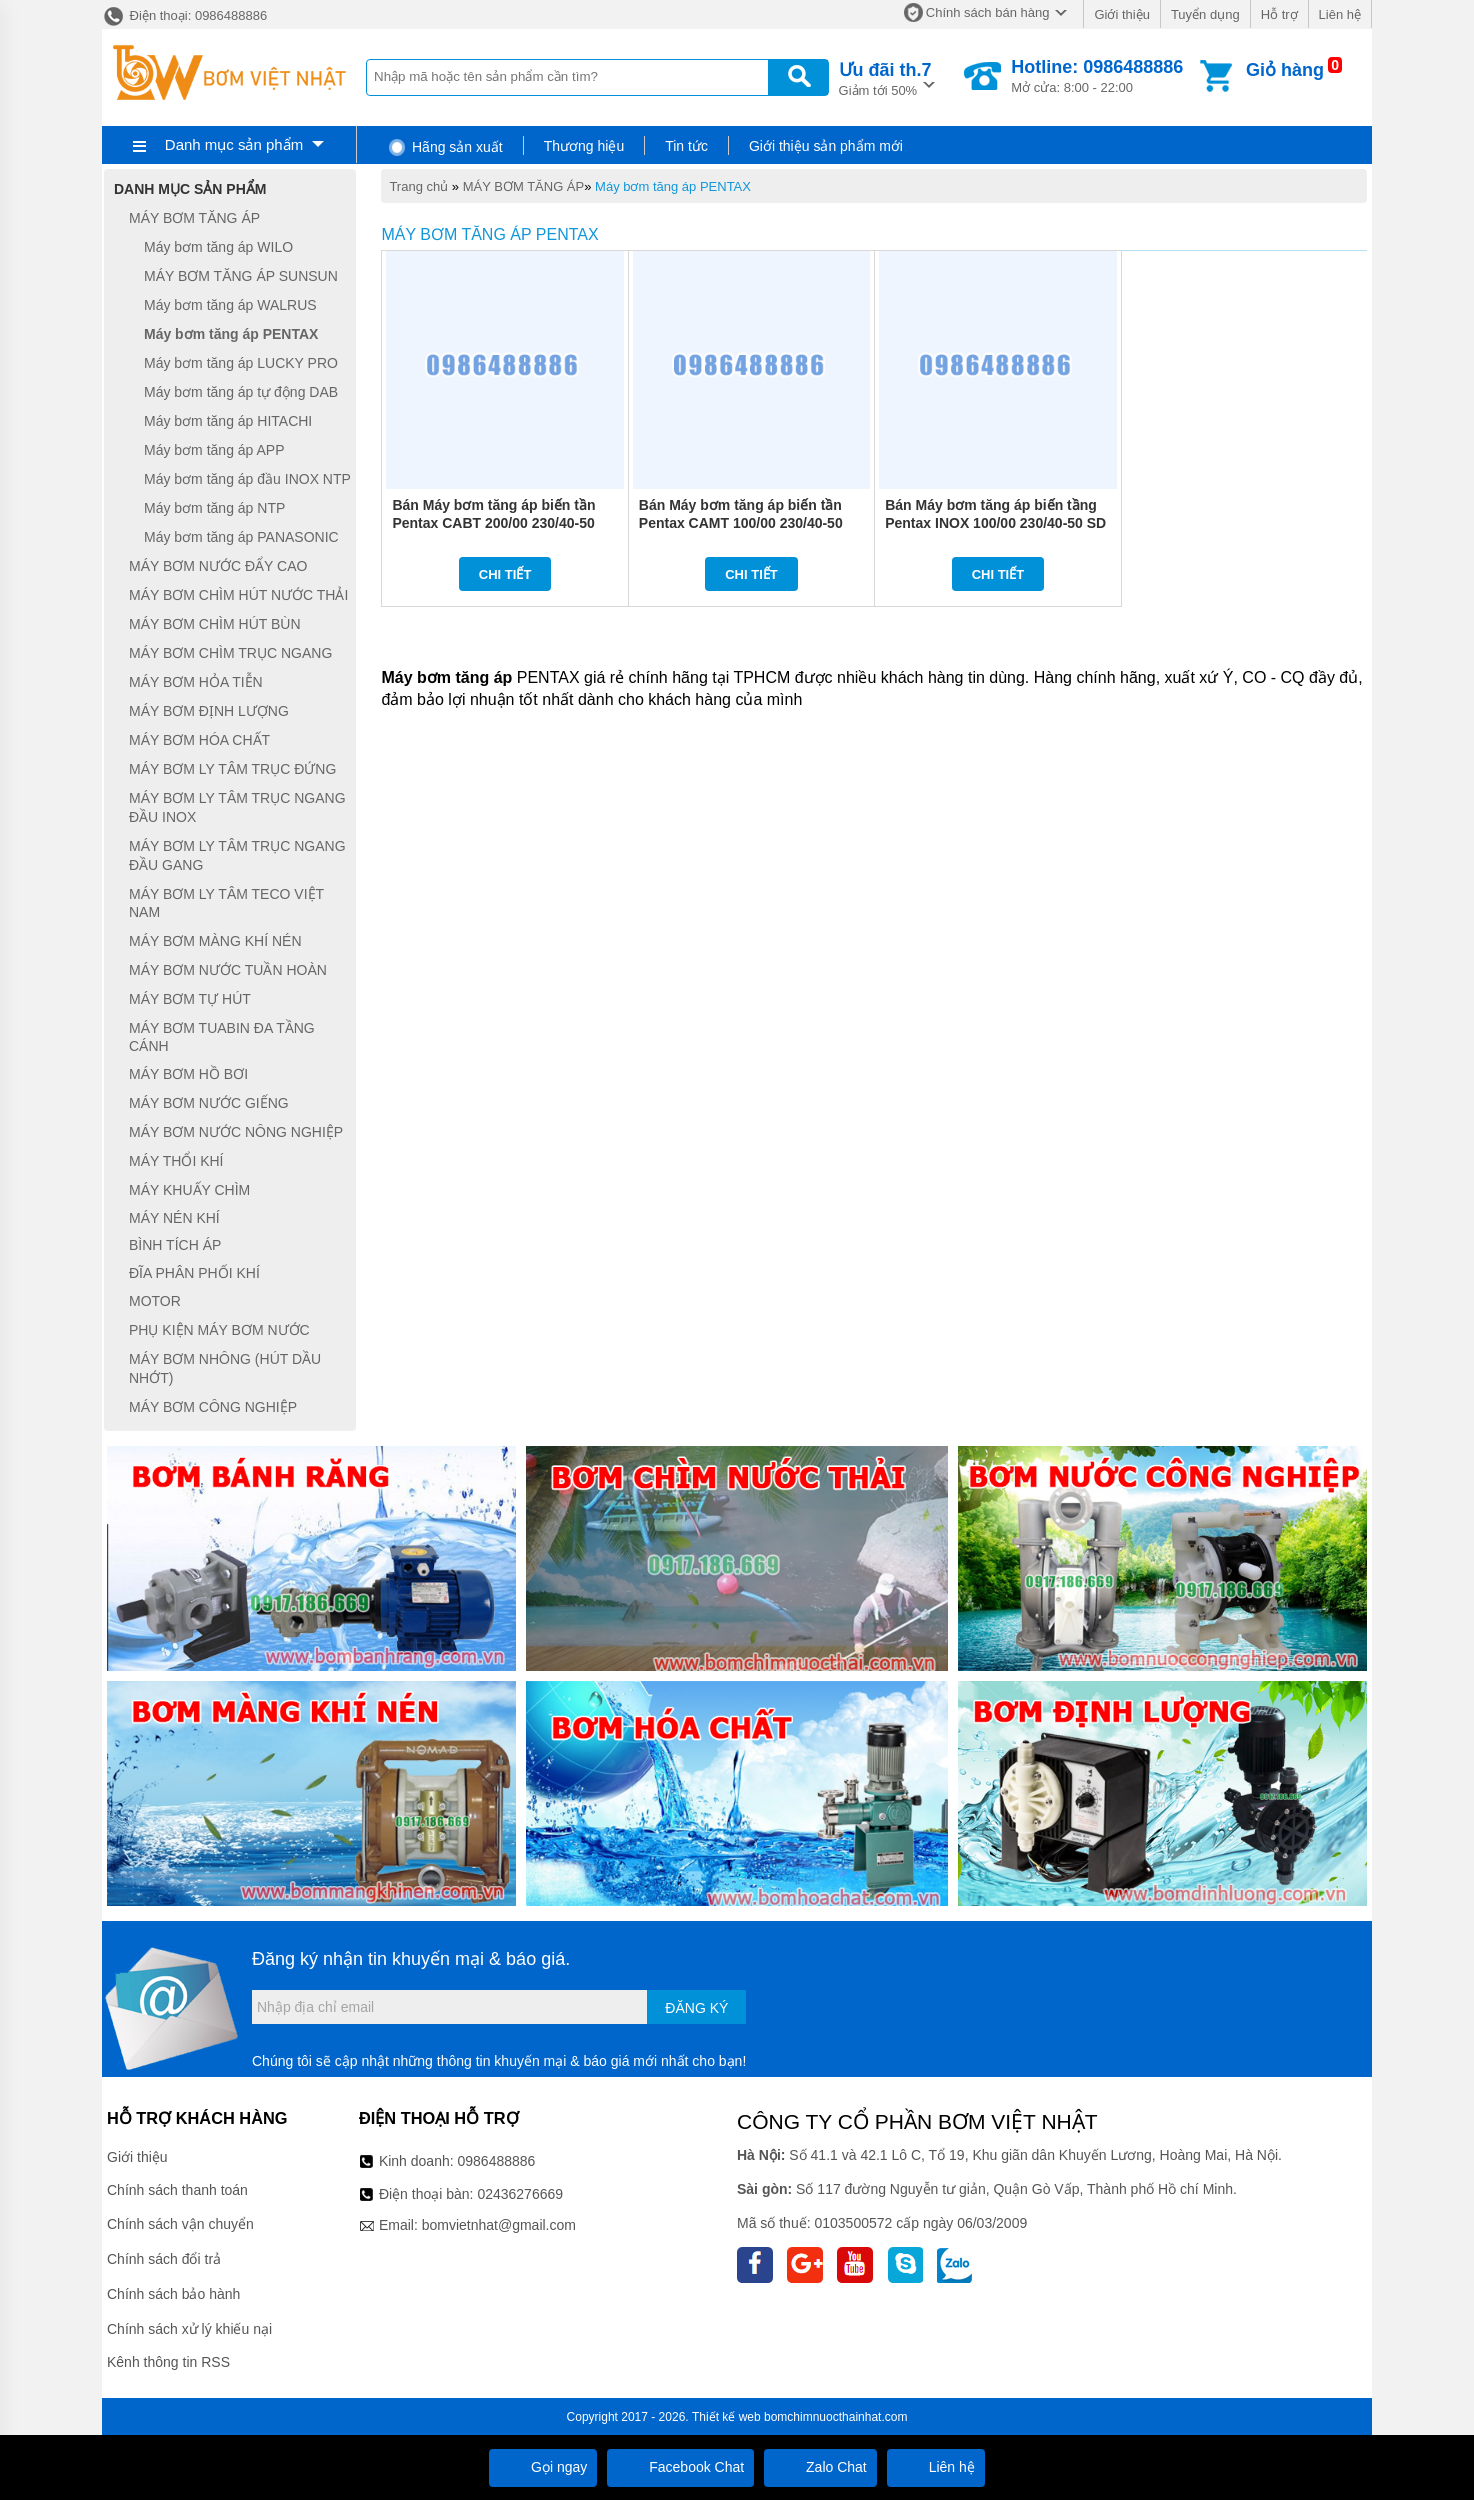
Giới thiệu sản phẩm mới (826, 146)
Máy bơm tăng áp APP (214, 450)
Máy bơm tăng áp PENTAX (673, 186)
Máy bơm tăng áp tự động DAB (241, 392)
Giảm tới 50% (885, 77)
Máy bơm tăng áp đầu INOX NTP (247, 479)
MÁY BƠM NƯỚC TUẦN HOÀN (228, 970)
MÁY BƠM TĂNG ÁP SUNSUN (241, 276)
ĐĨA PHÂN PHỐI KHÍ (194, 1273)
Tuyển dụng (1205, 14)
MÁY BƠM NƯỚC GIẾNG (209, 1103)
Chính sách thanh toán (177, 2190)
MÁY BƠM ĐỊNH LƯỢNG (209, 711)
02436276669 (520, 2194)
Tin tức (686, 146)
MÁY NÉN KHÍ (174, 1218)
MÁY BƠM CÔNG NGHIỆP (213, 1407)
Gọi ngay (543, 2467)
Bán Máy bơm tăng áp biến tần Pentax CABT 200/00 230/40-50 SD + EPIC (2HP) (493, 523)
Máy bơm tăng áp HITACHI (228, 421)
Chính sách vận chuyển (180, 2224)
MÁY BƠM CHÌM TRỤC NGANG (230, 653)
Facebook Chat (680, 2467)
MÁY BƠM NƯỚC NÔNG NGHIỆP (236, 1132)
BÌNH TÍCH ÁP (175, 1245)
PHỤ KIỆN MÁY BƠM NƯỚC (219, 1330)
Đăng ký (696, 2008)
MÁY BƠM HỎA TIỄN (196, 682)
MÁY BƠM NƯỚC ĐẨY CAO (218, 566)
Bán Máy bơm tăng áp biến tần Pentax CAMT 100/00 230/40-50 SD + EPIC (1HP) (741, 523)
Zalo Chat (820, 2467)
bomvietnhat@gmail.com (499, 2225)
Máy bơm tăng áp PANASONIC (241, 537)
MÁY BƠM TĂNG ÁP (524, 186)
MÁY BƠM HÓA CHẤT (199, 740)
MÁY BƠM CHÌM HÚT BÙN (215, 624)
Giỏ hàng (1285, 70)
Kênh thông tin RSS (168, 2362)
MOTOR (155, 1302)
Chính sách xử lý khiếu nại (189, 2329)
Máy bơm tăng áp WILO (218, 247)
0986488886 (497, 2161)
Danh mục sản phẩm (234, 144)
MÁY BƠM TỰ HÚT (190, 999)
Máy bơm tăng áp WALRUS (230, 305)
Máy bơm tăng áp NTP (214, 508)
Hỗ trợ (1279, 14)
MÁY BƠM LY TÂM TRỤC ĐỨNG (232, 769)
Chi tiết (505, 574)
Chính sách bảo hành (173, 2294)
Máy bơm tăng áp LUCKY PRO (241, 363)
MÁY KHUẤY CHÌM (189, 1190)
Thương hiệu (584, 146)
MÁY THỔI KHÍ (176, 1161)
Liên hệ (1340, 14)
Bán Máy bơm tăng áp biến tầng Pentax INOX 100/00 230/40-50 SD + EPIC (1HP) (995, 523)
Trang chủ (418, 186)
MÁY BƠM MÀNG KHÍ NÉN (215, 941)
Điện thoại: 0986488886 (184, 15)
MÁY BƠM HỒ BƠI (188, 1074)
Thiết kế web (726, 2417)
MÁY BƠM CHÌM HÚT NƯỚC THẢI (238, 595)
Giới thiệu (1121, 14)
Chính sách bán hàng (988, 12)
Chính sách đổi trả (164, 2259)
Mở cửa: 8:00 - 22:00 (1097, 76)
